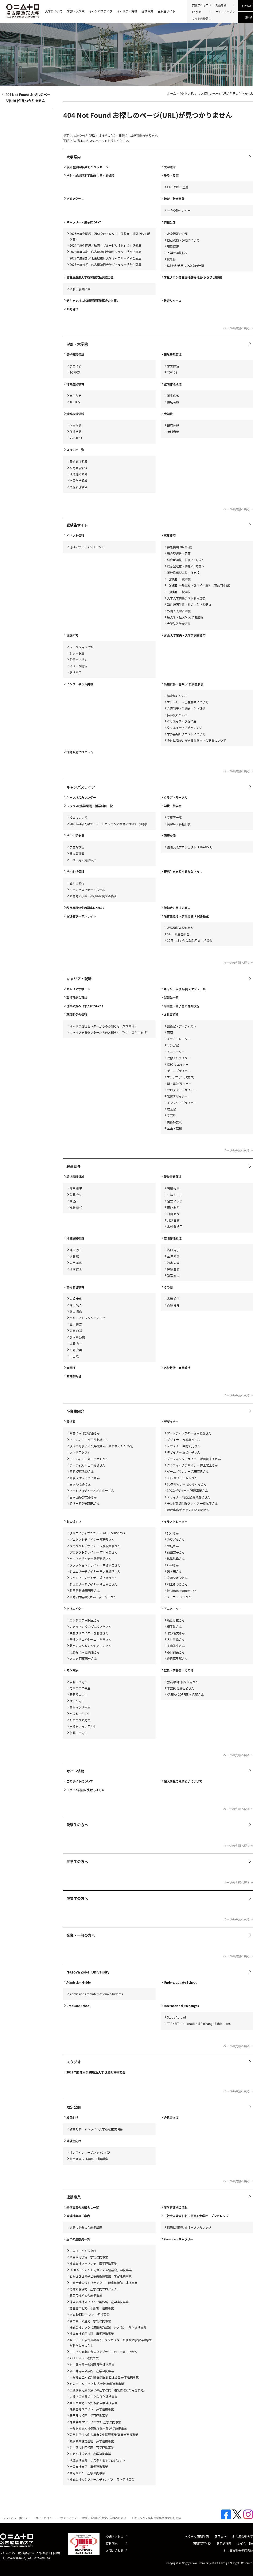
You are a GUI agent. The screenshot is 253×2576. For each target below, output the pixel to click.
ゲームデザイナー (179, 1071)
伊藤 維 (74, 1256)
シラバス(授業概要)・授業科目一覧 (89, 806)
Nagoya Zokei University (87, 1972)
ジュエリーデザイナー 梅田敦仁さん (93, 1584)
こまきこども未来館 (83, 2251)
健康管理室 (77, 853)
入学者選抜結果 (177, 253)
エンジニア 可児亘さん (85, 1620)
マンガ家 (173, 1045)
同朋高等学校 (202, 2543)
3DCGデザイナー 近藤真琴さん (187, 1490)
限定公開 (73, 2107)
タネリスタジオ (80, 1452)
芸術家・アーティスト (181, 1026)
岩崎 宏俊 (76, 1299)
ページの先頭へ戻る (236, 328)
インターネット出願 (79, 684)
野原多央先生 (78, 1694)
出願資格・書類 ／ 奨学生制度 (183, 684)
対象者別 (220, 5)
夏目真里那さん (177, 1658)
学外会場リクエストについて (186, 734)
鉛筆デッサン (78, 659)
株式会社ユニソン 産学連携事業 (92, 2409)
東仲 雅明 (173, 1207)
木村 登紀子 (174, 1226)
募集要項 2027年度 (179, 547)
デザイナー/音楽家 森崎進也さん (188, 1497)
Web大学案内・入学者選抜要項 (185, 635)
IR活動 (171, 259)
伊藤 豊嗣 (173, 1269)
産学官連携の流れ (175, 2207)
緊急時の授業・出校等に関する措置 (93, 896)
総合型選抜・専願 (179, 553)
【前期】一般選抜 (179, 579)
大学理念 (170, 167)
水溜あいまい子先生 (83, 1726)
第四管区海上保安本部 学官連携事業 (93, 2403)
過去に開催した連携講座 (86, 2227)
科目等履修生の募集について (85, 908)
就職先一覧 (171, 997)
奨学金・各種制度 (179, 824)
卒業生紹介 (75, 1411)
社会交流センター (179, 210)
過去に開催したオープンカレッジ (189, 2227)
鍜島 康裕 (76, 1331)
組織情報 (173, 246)
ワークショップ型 (81, 647)
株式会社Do (245, 2543)
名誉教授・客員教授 (177, 1368)
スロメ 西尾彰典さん (83, 1658)
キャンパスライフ (100, 11)
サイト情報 (75, 1771)
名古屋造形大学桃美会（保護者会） (187, 916)
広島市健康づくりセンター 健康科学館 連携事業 (103, 2283)
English (197, 12)
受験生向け (73, 2141)
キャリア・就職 (127, 11)
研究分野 (173, 425)
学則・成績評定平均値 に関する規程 (90, 175)
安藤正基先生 (78, 1682)
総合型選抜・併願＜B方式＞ (185, 566)
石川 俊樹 (173, 1188)
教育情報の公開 (177, 233)
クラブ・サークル (175, 797)
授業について (78, 817)
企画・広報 (174, 1128)
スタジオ (73, 2061)
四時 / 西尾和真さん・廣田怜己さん (93, 1597)
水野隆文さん (176, 1633)
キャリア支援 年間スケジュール (185, 989)
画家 (170, 1032)
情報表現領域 (75, 414)
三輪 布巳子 (174, 1195)
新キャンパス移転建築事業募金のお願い (93, 300)
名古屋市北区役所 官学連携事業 (92, 2447)
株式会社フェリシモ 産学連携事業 (93, 2263)
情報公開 (170, 222)
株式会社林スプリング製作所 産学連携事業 (99, 2302)
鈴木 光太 (173, 1263)
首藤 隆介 (173, 1305)
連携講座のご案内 (78, 2216)
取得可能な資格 (76, 997)
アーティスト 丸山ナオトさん (89, 1459)
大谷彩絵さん (176, 1639)
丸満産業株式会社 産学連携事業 (92, 2441)
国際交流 (170, 835)
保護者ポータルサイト (81, 916)
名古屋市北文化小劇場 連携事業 (92, 2308)
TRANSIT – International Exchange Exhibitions (199, 2023)
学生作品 (75, 366)
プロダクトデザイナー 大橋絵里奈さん (95, 1546)
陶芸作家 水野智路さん (85, 1433)
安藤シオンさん (177, 1578)
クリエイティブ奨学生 (181, 721)
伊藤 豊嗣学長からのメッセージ (87, 167)
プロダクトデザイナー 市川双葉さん (93, 1552)
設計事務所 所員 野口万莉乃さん (188, 1510)
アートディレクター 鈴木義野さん (189, 1433)
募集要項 (170, 535)
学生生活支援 (75, 835)
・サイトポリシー (44, 2518)
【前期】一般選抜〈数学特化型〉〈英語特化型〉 (199, 585)
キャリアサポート (78, 989)
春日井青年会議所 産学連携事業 (92, 2371)
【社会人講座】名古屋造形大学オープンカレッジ (196, 2216)
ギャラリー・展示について (84, 222)
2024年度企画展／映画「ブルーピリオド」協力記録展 (105, 245)
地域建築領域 (75, 384)
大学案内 (73, 156)
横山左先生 (77, 1701)
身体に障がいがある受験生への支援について (196, 740)
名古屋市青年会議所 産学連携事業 (92, 2364)
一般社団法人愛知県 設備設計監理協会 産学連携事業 (104, 2377)
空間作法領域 (173, 384)
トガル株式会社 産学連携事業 (90, 2454)
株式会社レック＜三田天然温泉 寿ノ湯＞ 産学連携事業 (108, 2327)
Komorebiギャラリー (178, 2239)
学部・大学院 (76, 11)
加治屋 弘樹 (77, 1337)
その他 (168, 1287)
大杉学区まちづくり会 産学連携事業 (93, 2396)
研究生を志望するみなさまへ (183, 871)
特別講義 (173, 432)
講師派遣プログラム (79, 752)
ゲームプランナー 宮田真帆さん (188, 1471)
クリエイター (75, 1609)
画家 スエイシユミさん (85, 1478)
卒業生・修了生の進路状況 (181, 1006)
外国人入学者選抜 (179, 611)
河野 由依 (173, 1220)
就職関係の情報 (76, 1014)
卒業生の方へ (77, 1898)
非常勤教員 (73, 1376)
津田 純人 (76, 1305)
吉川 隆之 (76, 1324)
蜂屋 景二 (76, 1250)
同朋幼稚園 (224, 2543)
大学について (54, 11)
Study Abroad (176, 2017)
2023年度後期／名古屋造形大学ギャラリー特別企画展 (105, 264)
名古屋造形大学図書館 (238, 2550)
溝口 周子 (173, 1250)
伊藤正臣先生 (78, 1733)
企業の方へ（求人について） (85, 1006)
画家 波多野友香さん (83, 1497)
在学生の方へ (77, 1861)
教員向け (72, 2117)
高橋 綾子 (173, 1299)
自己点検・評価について (183, 240)
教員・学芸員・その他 (178, 1670)
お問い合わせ (115, 2550)
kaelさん (173, 1565)
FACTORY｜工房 (177, 187)
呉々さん (173, 1533)
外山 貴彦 (76, 1311)
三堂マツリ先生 (80, 1707)
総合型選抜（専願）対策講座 (89, 2159)
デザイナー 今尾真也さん (183, 1440)
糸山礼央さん (176, 1646)
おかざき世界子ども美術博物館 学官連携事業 (101, 2276)
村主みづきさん (177, 1584)
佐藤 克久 (76, 1195)
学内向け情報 (75, 871)
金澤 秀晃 (173, 1256)
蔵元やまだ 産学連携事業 (87, 2473)
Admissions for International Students (96, 1994)
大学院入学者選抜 (179, 623)
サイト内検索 (200, 18)
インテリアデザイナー (181, 1103)
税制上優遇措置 (80, 289)
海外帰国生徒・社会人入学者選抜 (189, 604)
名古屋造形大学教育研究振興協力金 (90, 277)
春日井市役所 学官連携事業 (89, 2415)
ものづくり (73, 1521)
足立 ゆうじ (174, 1201)
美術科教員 (174, 1122)
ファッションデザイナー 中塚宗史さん (95, 1565)
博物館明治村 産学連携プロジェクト (95, 2289)
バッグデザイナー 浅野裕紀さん (91, 1558)
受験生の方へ (77, 1824)
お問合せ (72, 309)
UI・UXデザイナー (179, 1083)
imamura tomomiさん (182, 1590)
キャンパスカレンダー (81, 797)
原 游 (73, 1201)
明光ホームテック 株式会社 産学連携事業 (97, 2384)
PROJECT (76, 438)
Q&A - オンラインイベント (87, 547)
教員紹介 (73, 1166)
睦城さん (173, 1546)
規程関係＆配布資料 (180, 928)
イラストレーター (179, 1039)
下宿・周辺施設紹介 (83, 860)
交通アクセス (200, 5)
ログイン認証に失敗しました (85, 1790)
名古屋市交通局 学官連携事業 (90, 2321)
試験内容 (72, 635)
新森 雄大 (173, 1275)
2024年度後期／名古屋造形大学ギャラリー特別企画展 (105, 252)
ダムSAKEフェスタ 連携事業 (89, 2314)
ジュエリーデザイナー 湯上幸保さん (93, 1578)
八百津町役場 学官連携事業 (89, 2257)
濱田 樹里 (76, 1188)
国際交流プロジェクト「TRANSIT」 (190, 847)
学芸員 (171, 1115)
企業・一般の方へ (80, 1935)
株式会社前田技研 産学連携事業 (92, 2333)
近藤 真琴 (76, 1343)
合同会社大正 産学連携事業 (89, 2466)
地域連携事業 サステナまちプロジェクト (98, 2460)
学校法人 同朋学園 (196, 2536)
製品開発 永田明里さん (85, 1590)
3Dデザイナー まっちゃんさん (187, 1484)
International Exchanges (181, 2006)
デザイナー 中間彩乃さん (183, 1446)
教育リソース (172, 300)
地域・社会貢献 (174, 199)
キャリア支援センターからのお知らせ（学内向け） (103, 1026)
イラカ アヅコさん (179, 1597)
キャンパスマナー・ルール (87, 889)
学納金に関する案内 (177, 908)
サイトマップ (223, 12)
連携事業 (147, 11)
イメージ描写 (78, 666)
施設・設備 (171, 175)
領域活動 (173, 402)
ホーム (171, 93)
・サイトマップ (67, 2518)
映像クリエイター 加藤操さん (89, 1633)
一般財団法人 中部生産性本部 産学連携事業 (98, 2428)
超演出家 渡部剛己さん (85, 1503)
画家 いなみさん (80, 1484)
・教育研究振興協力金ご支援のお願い (102, 2518)
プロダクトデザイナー (181, 1090)
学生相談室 (77, 847)
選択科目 (75, 672)
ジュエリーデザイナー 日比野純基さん (95, 1571)
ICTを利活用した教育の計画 (185, 265)
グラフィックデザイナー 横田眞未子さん (194, 1459)
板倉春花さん (176, 1620)
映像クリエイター (178, 1058)
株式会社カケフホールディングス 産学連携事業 (102, 2479)
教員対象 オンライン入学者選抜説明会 (96, 2129)
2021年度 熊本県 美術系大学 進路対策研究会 (95, 2072)
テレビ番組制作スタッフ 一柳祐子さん (192, 1503)
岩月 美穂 (76, 1263)
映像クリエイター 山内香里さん (90, 1639)
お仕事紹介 (171, 1014)
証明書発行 (77, 883)
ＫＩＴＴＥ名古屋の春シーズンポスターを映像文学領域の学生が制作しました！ (111, 2342)
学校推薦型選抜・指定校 (183, 573)
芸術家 (70, 1421)
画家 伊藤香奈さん (82, 1471)
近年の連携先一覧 (78, 2239)
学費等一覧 (174, 817)
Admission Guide (78, 1982)
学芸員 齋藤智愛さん (180, 1688)
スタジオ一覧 (75, 450)
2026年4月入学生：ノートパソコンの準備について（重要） (109, 824)
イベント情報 (75, 535)
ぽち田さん (174, 1571)
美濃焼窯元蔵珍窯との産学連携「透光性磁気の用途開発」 (108, 2390)
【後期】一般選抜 (179, 592)
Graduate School (78, 2006)
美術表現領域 (75, 354)
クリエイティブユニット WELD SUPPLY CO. (98, 1533)
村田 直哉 (173, 1214)
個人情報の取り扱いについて (183, 1781)
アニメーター (176, 1051)
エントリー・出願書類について (187, 702)
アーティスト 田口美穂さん (87, 1465)
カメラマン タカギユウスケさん (91, 1626)
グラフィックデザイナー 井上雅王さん (192, 1465)
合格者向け (171, 2117)
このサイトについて (79, 1781)
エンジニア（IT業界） (181, 1077)
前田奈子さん (176, 1552)
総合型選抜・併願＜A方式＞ (185, 560)
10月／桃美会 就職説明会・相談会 (189, 940)
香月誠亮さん (176, 1652)
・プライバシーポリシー (15, 2518)
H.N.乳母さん (176, 1558)
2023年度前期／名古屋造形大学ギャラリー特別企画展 (105, 258)
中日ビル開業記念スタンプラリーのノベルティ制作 (103, 2352)
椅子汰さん (174, 1626)
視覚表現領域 (173, 354)
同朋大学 (220, 2536)
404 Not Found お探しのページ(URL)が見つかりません (27, 97)
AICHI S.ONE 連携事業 (84, 2358)
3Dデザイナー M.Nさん (182, 1478)
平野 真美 (76, 1350)
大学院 (168, 414)
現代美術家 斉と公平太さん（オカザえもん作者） (102, 1446)
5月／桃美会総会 (178, 934)
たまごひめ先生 (80, 1720)
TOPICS (75, 372)
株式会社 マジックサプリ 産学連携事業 (95, 2422)
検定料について (177, 696)
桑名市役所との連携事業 (86, 2295)
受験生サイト (166, 11)
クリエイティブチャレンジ (184, 727)
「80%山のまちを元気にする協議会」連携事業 (101, 2270)
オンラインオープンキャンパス (90, 2152)
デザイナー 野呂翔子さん (183, 1452)
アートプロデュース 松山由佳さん (92, 1490)
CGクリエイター (177, 1064)
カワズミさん (176, 1539)
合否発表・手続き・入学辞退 (186, 708)
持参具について (177, 715)
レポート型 (77, 653)
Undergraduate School (180, 1982)
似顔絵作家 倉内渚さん (85, 1652)
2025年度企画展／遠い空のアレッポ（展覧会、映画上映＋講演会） (110, 236)
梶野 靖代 (76, 1207)
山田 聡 (74, 1356)
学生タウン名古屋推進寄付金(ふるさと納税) (193, 277)
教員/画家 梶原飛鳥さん (182, 1682)
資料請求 (112, 2543)
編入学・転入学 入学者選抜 (185, 617)
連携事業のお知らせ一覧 (82, 2207)
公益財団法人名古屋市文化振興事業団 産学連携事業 (104, 2434)
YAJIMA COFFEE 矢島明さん (185, 1694)
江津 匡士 (76, 1269)
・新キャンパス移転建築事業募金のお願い (155, 2518)
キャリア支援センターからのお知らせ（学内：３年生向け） (109, 1032)
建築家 (171, 1109)
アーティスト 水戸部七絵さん (89, 1440)
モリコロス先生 (80, 1688)
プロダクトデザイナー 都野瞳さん (92, 1539)
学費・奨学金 (173, 806)
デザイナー (171, 1421)
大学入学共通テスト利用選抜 (186, 598)
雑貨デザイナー (177, 1096)
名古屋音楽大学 (242, 2536)
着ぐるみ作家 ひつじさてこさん (91, 1646)
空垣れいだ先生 (80, 1714)
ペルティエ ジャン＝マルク (87, 1318)
